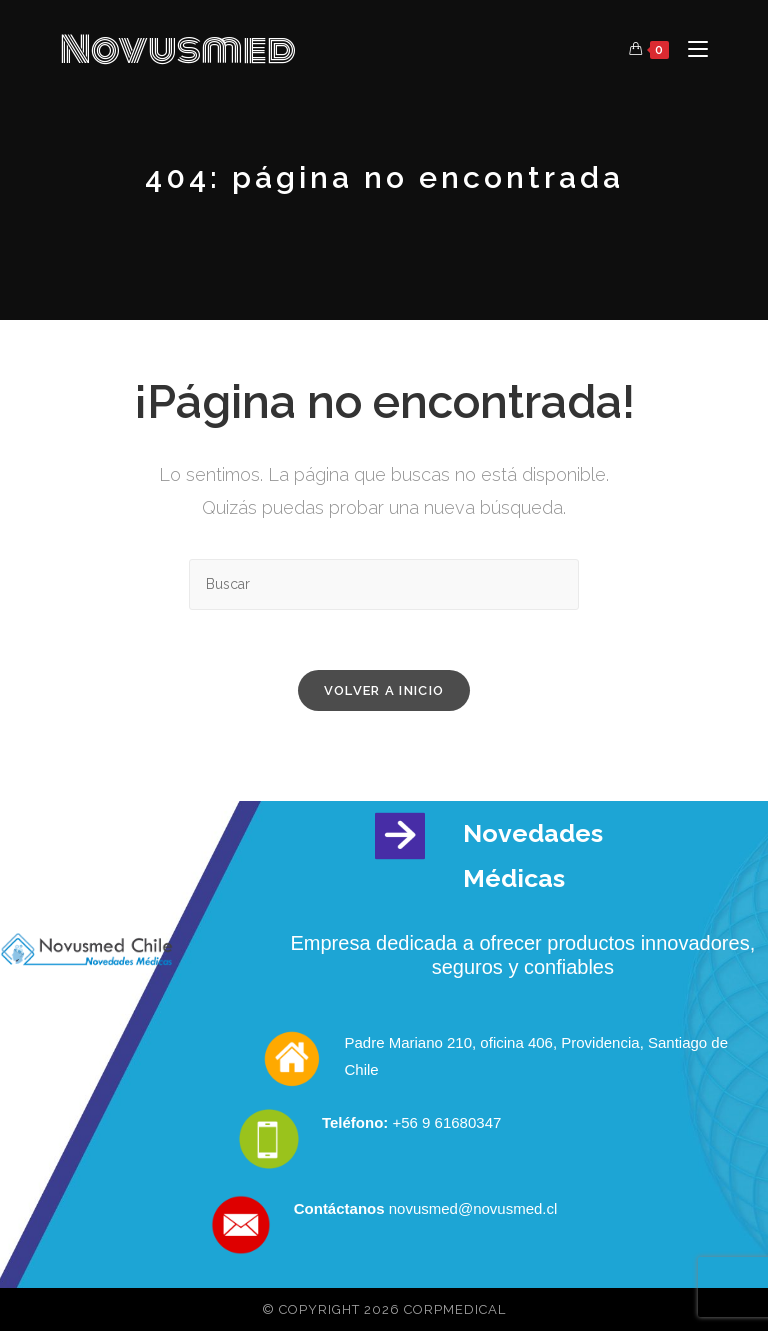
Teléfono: (357, 1122)
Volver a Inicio (384, 690)
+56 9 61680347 (446, 1122)
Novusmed (178, 50)
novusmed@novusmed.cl (471, 1208)
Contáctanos (339, 1208)
